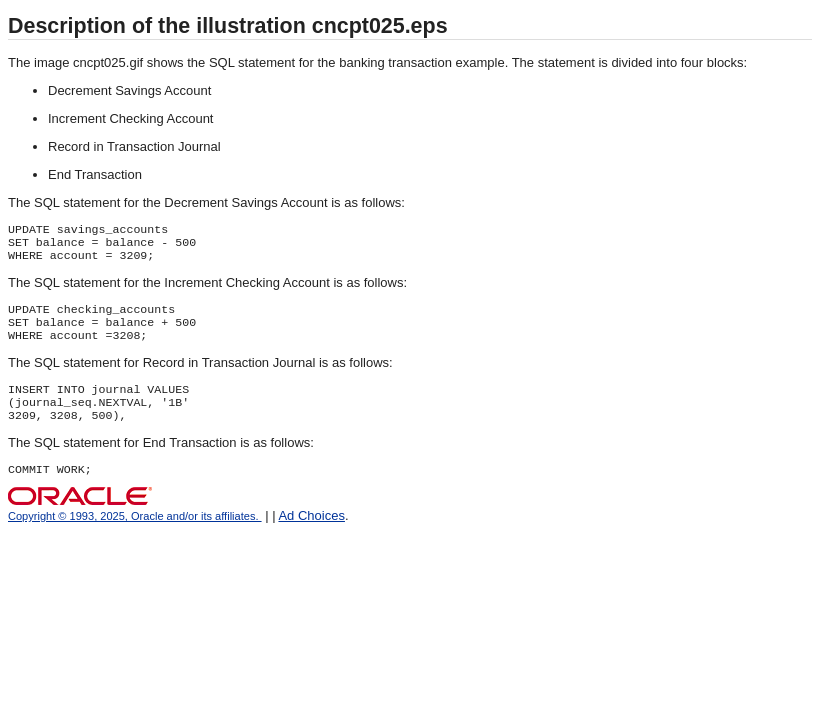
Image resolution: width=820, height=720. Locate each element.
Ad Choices (311, 535)
